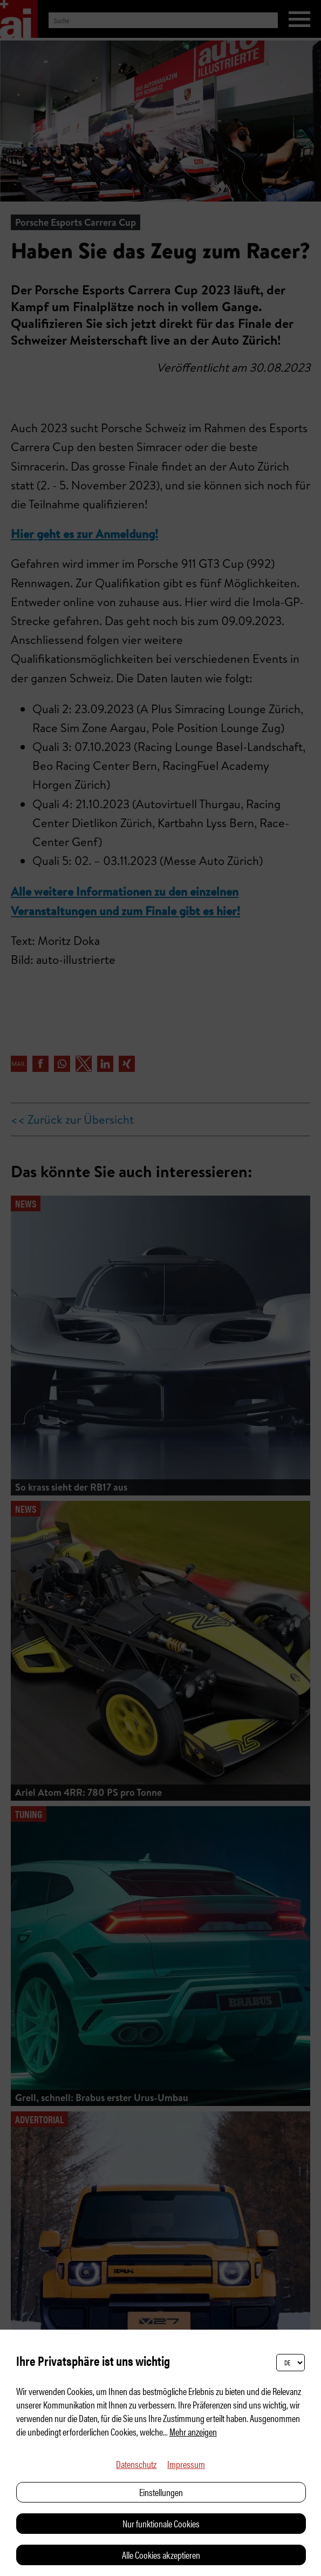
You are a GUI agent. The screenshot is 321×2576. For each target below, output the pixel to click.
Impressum (186, 2464)
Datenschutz (136, 2464)
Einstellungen (161, 2492)
